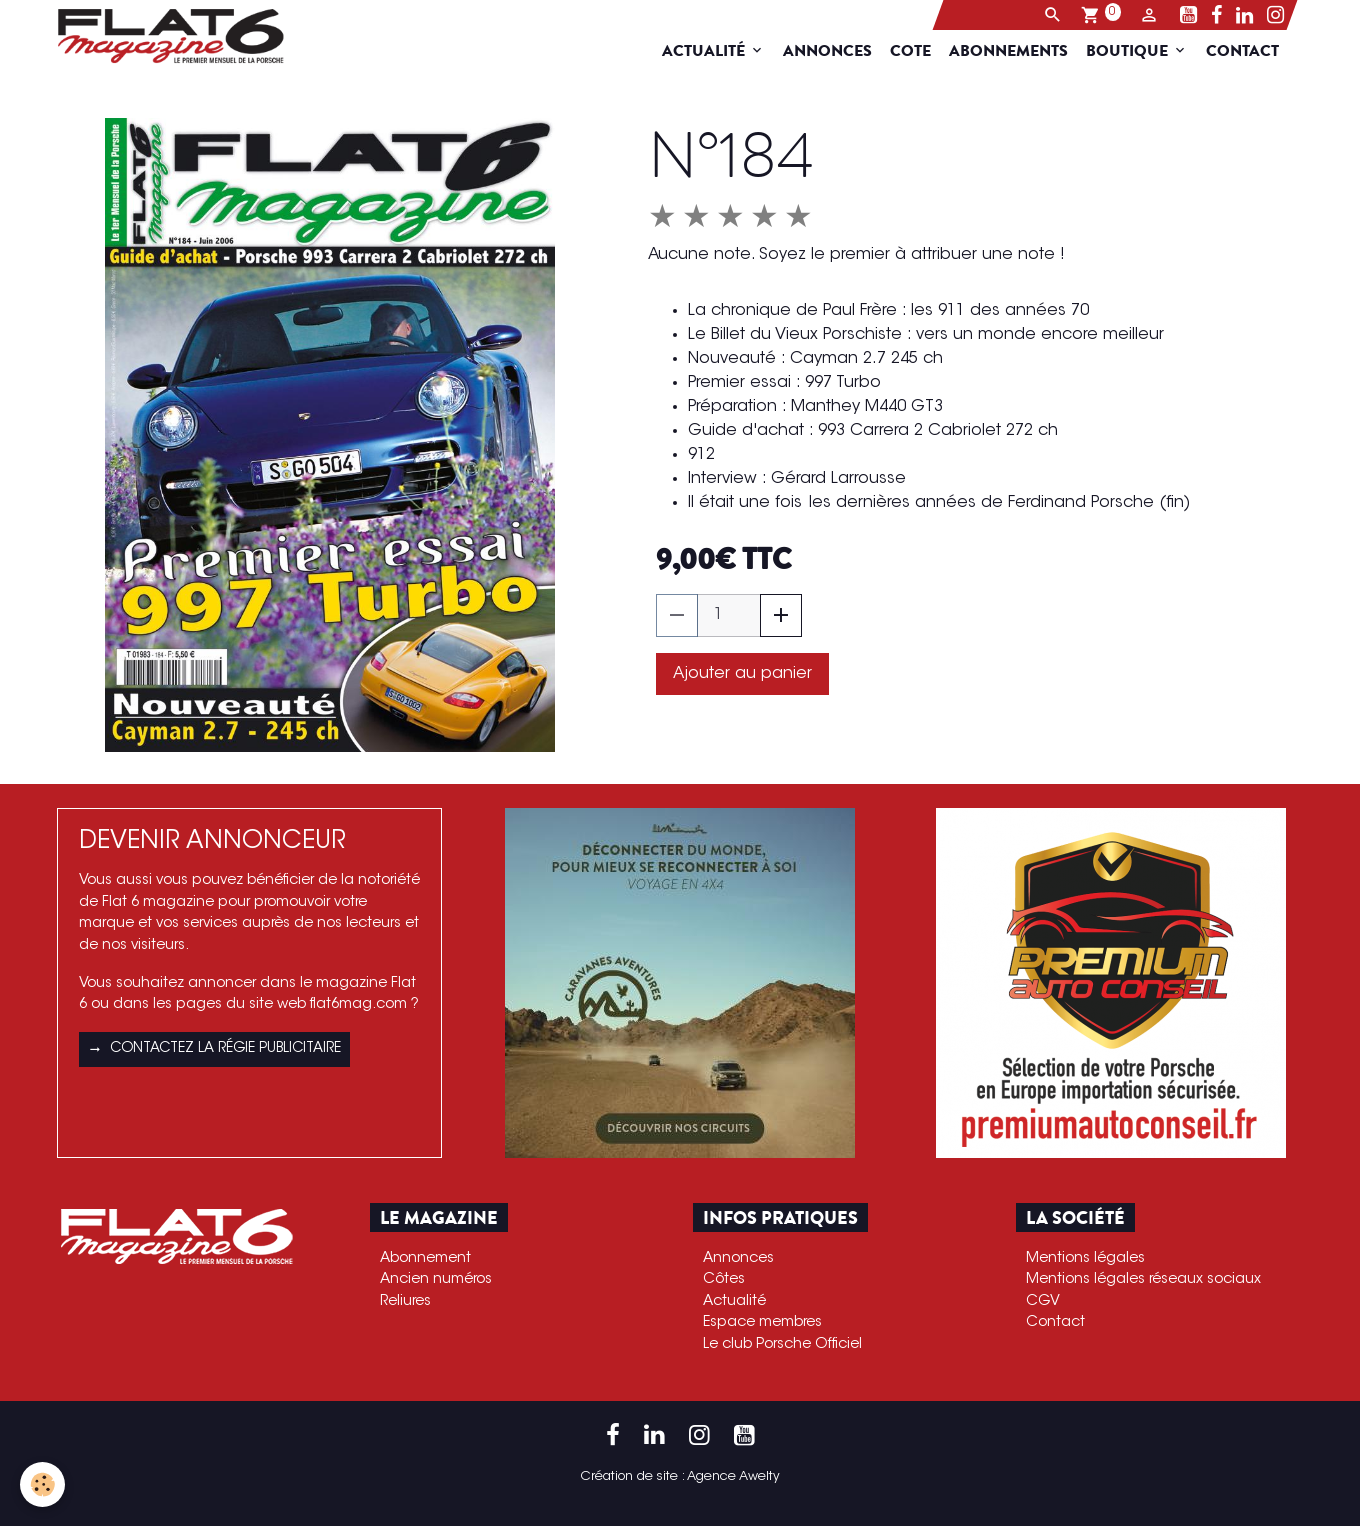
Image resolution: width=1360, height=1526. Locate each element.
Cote (922, 51)
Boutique (1141, 51)
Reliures (405, 1301)
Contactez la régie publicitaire (214, 1050)
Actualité (717, 51)
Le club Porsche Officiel (782, 1344)
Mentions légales (1085, 1258)
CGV (1043, 1301)
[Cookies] (42, 1484)
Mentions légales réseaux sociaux (1143, 1279)
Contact (1254, 51)
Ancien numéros (436, 1279)
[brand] (164, 36)
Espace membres (762, 1322)
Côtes (724, 1279)
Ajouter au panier (742, 674)
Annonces (839, 51)
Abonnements (1020, 51)
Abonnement (425, 1258)
